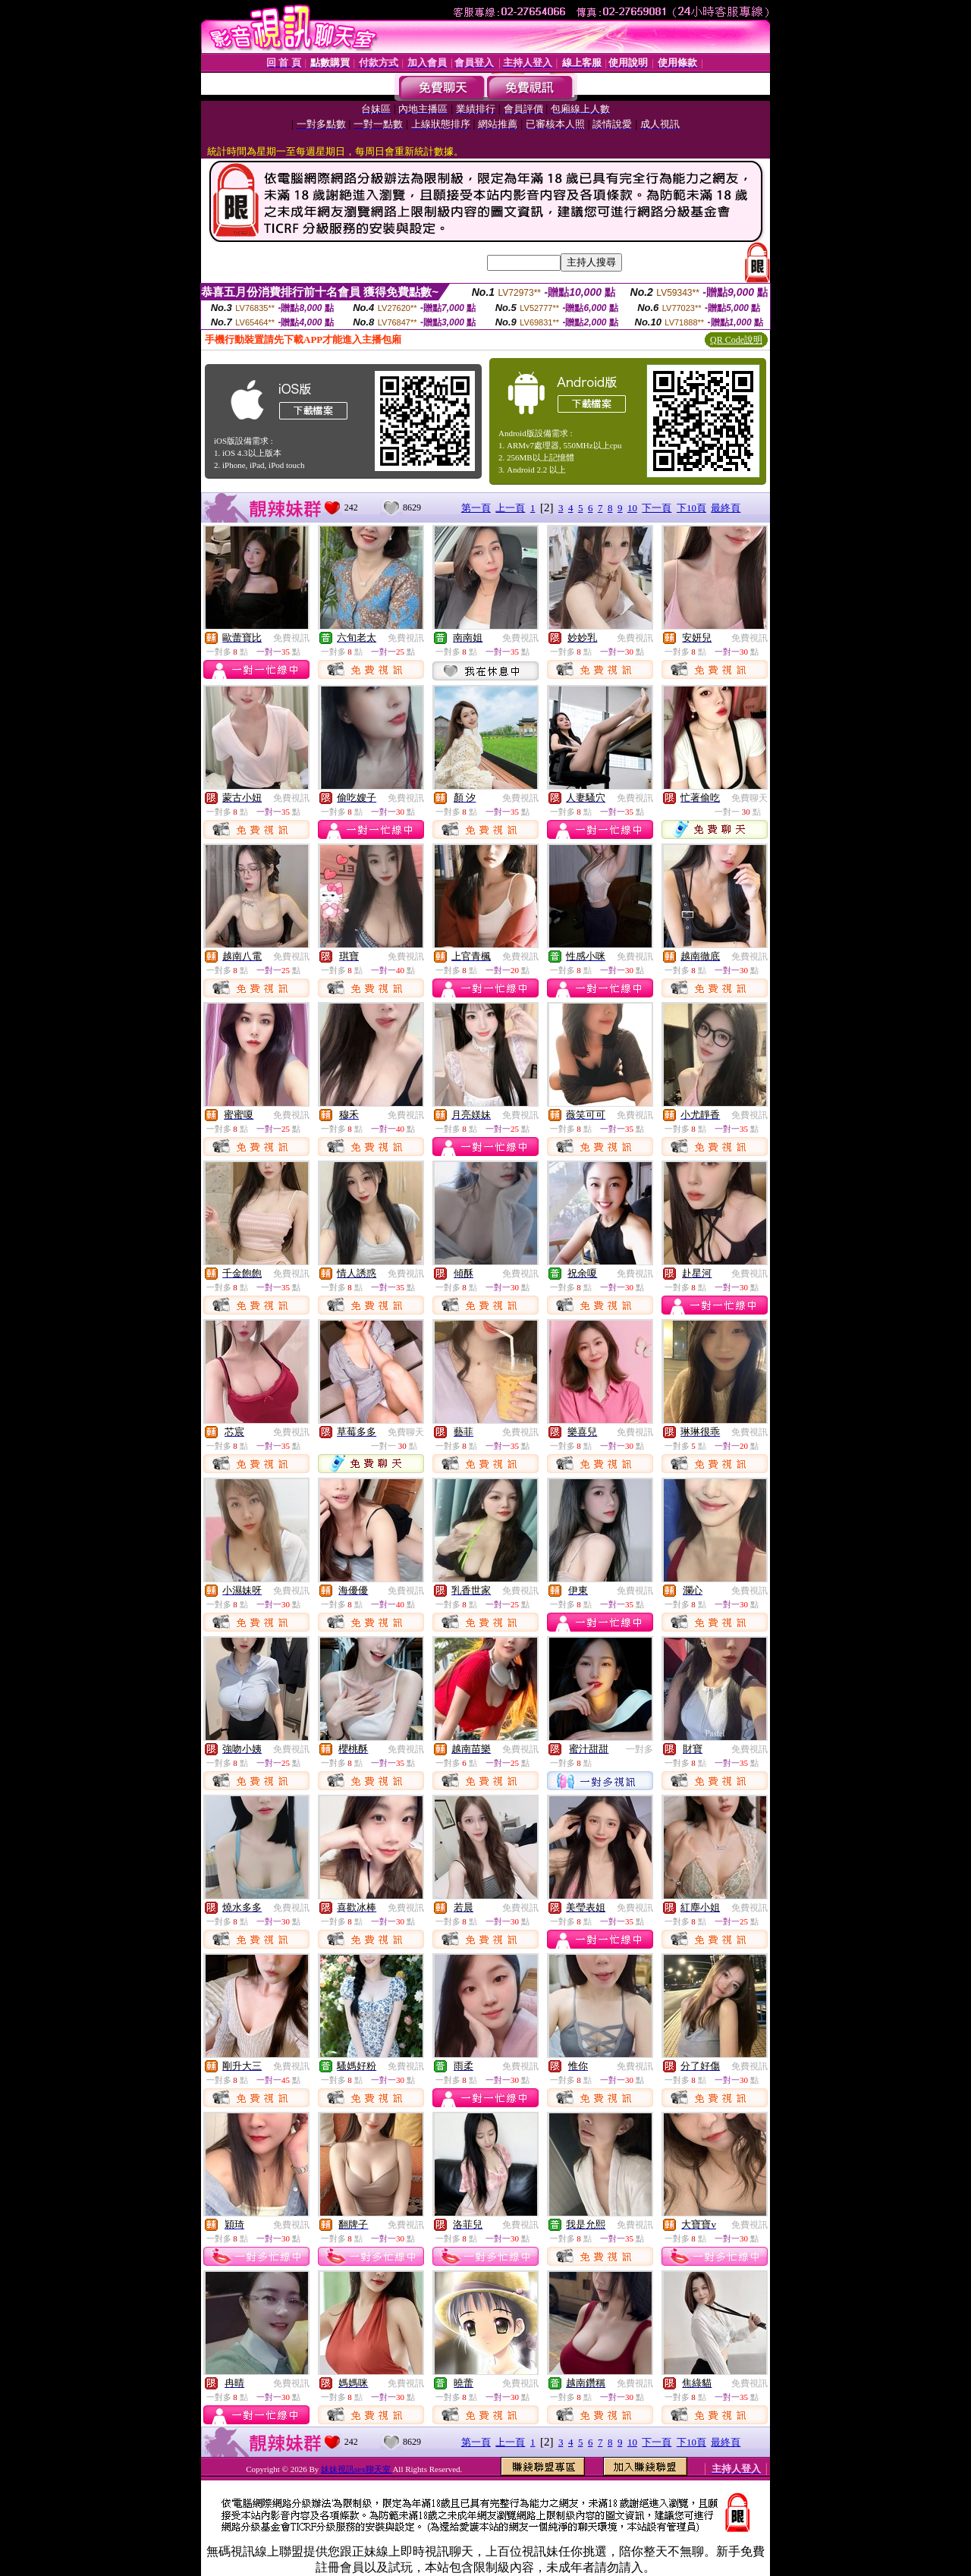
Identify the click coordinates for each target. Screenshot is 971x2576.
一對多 (639, 1749)
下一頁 (656, 508)
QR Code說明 (736, 340)
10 (632, 508)
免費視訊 (291, 638)
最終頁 (725, 508)
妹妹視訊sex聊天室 (356, 2469)
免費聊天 (749, 798)
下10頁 (691, 508)
